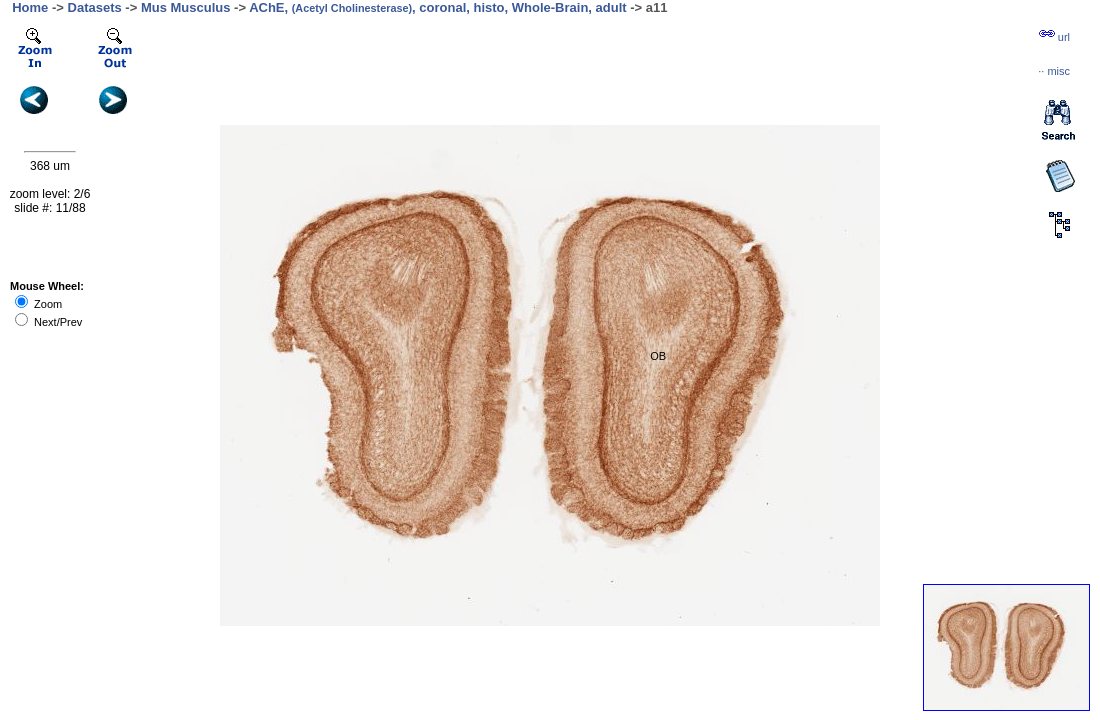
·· (1054, 71)
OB (658, 356)
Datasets (95, 7)
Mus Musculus (186, 7)
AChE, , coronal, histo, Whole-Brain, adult (438, 7)
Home (30, 7)
